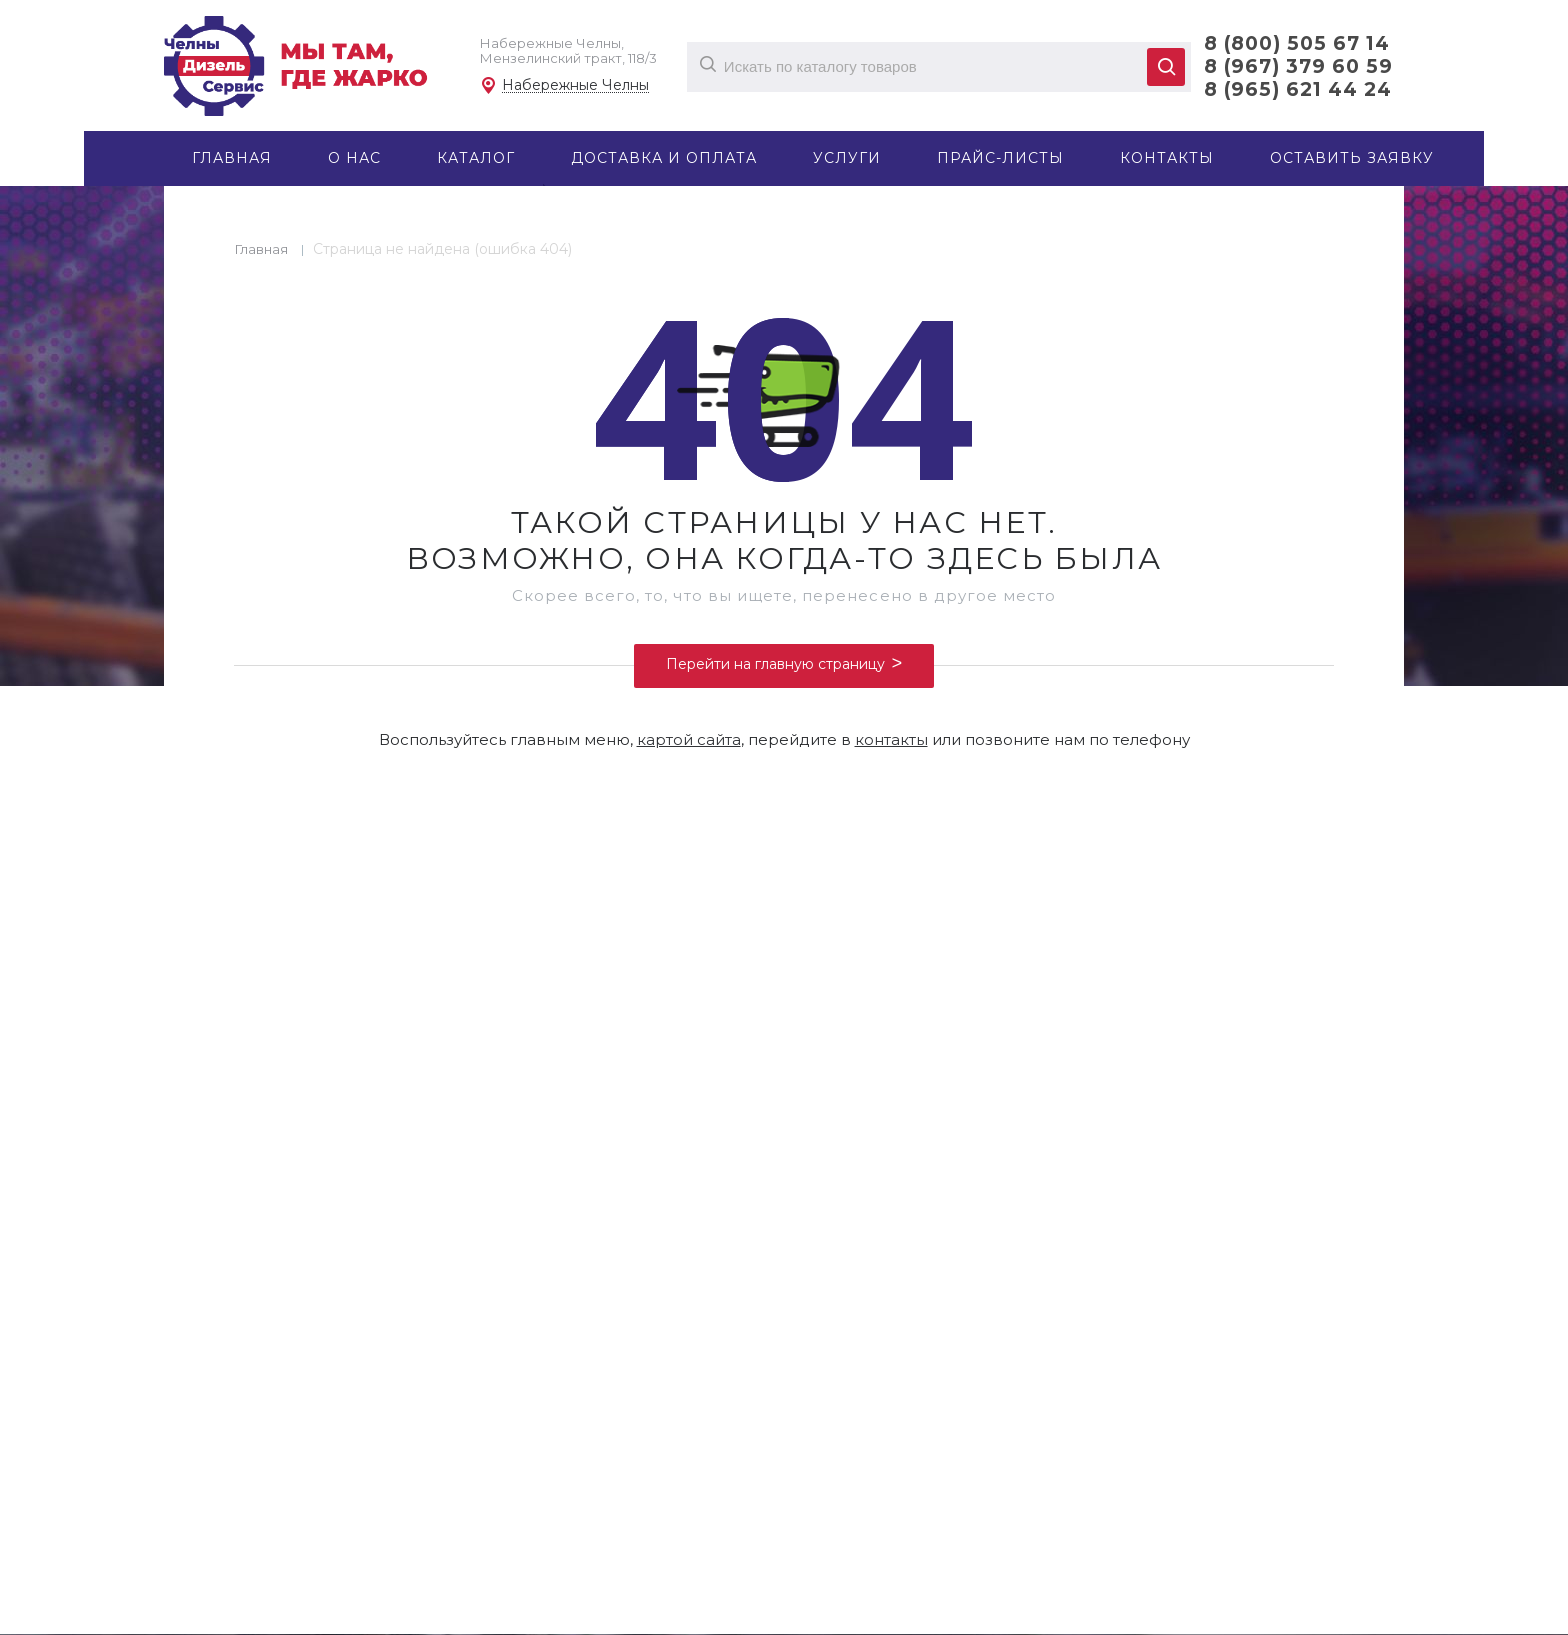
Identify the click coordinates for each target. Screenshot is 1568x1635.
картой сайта (689, 739)
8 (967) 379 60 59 (1298, 66)
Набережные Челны (575, 85)
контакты (891, 739)
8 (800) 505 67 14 (1297, 43)
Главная (261, 249)
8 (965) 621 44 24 (1298, 89)
